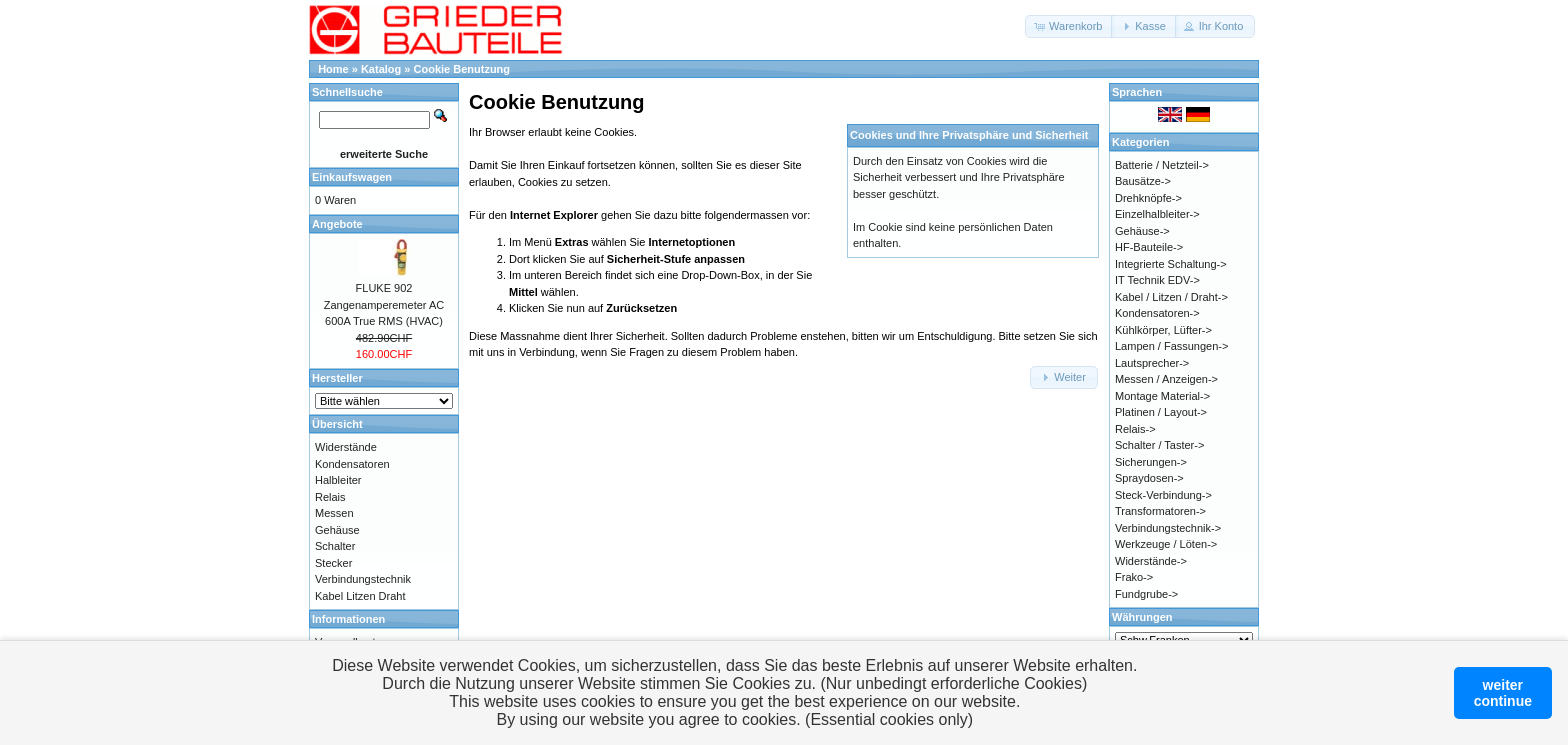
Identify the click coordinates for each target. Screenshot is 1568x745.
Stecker (333, 563)
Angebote (337, 224)
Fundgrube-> (1146, 594)
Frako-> (1134, 577)
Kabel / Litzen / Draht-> (1171, 297)
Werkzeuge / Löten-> (1166, 544)
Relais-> (1135, 429)
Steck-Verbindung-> (1163, 495)
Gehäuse (337, 530)
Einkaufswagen (352, 177)
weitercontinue (1503, 693)
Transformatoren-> (1160, 511)
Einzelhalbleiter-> (1157, 214)
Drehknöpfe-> (1148, 198)
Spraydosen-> (1149, 478)
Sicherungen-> (1151, 462)
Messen (334, 513)
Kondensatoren (352, 464)
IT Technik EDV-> (1157, 280)
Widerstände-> (1151, 561)
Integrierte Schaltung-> (1171, 264)
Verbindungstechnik (363, 579)
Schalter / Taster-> (1159, 445)
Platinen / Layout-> (1161, 412)
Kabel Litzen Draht (360, 596)
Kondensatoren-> (1157, 313)
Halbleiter (338, 480)
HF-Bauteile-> (1149, 247)
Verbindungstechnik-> (1168, 528)
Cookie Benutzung (462, 69)
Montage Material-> (1162, 396)
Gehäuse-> (1142, 231)
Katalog (381, 69)
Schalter (335, 546)
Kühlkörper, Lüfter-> (1163, 330)
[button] (1069, 26)
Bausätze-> (1143, 181)
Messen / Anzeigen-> (1166, 379)
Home (333, 69)
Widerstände (346, 447)
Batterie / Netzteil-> (1162, 165)
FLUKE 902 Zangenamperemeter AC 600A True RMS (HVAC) (384, 304)
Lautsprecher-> (1152, 363)
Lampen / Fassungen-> (1171, 346)
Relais (330, 497)
